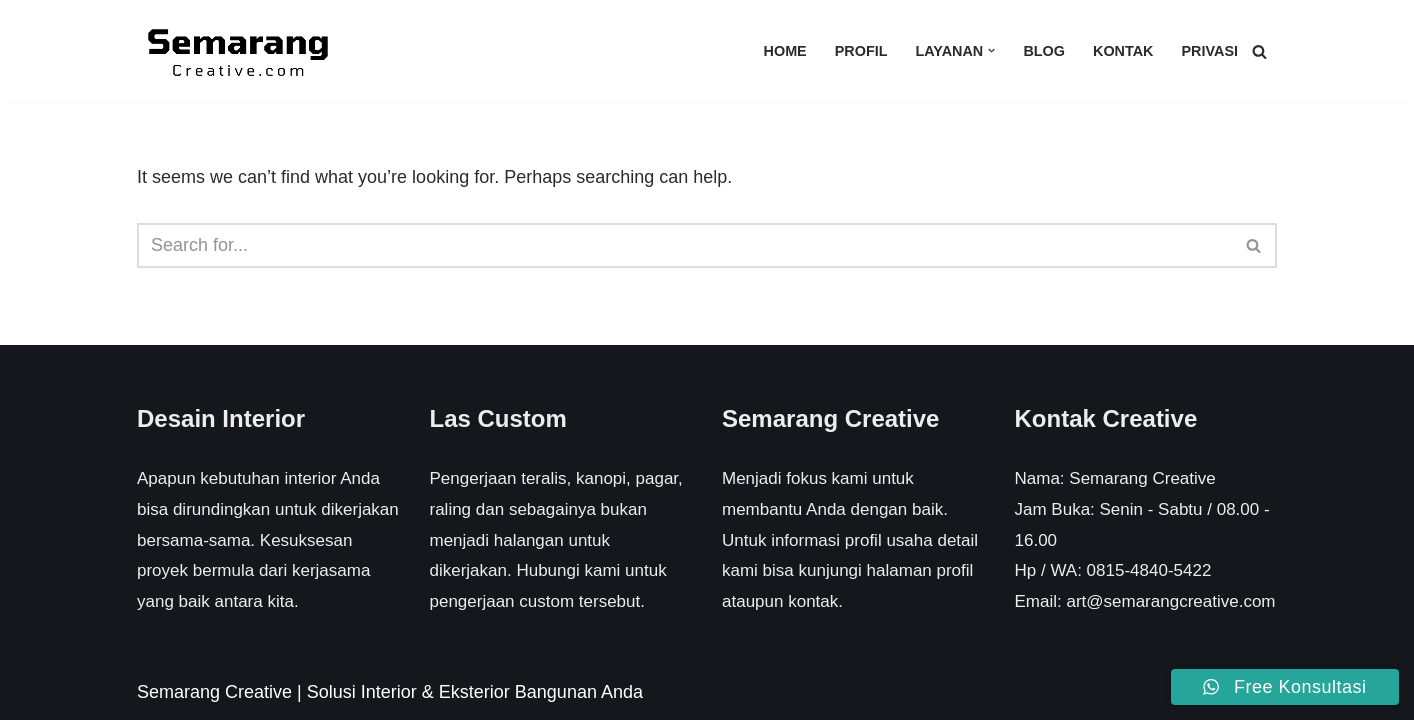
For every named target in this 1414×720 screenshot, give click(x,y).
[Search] (1259, 51)
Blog (1044, 51)
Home (785, 51)
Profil (861, 51)
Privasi (1209, 51)
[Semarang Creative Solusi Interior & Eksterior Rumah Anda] (237, 51)
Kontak (1123, 51)
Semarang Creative (214, 692)
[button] (991, 50)
